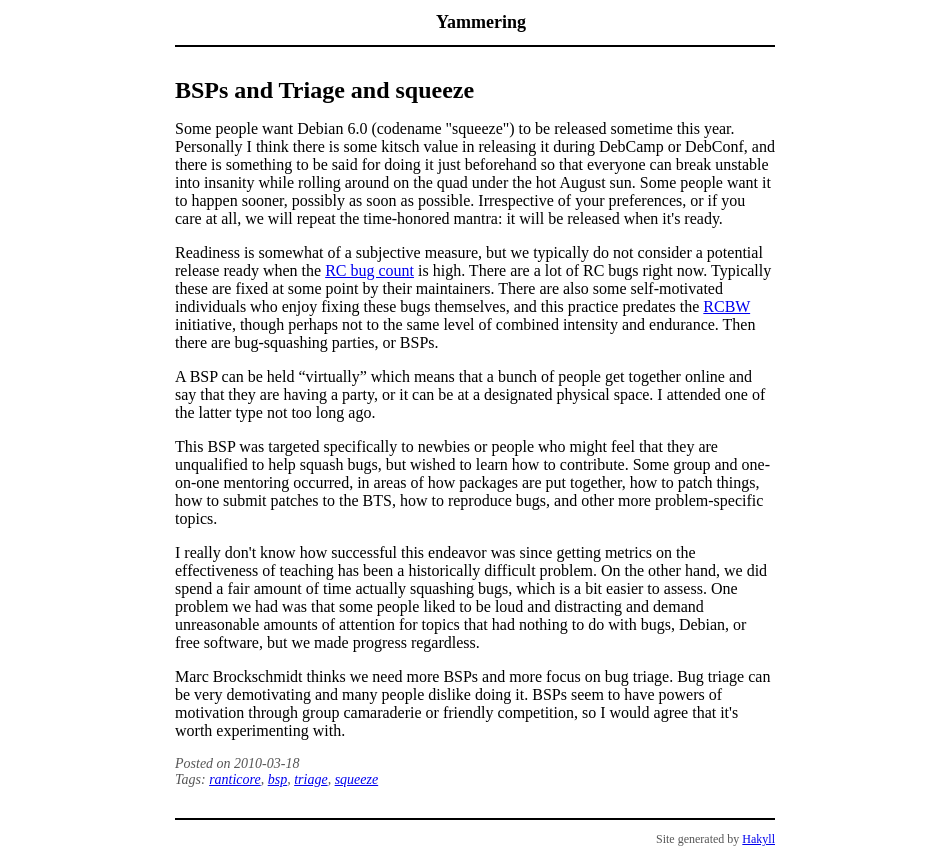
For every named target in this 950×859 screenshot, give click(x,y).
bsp (277, 779)
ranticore (235, 779)
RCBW (726, 306)
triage (310, 779)
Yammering (481, 22)
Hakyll (758, 839)
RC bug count (369, 270)
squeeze (357, 779)
